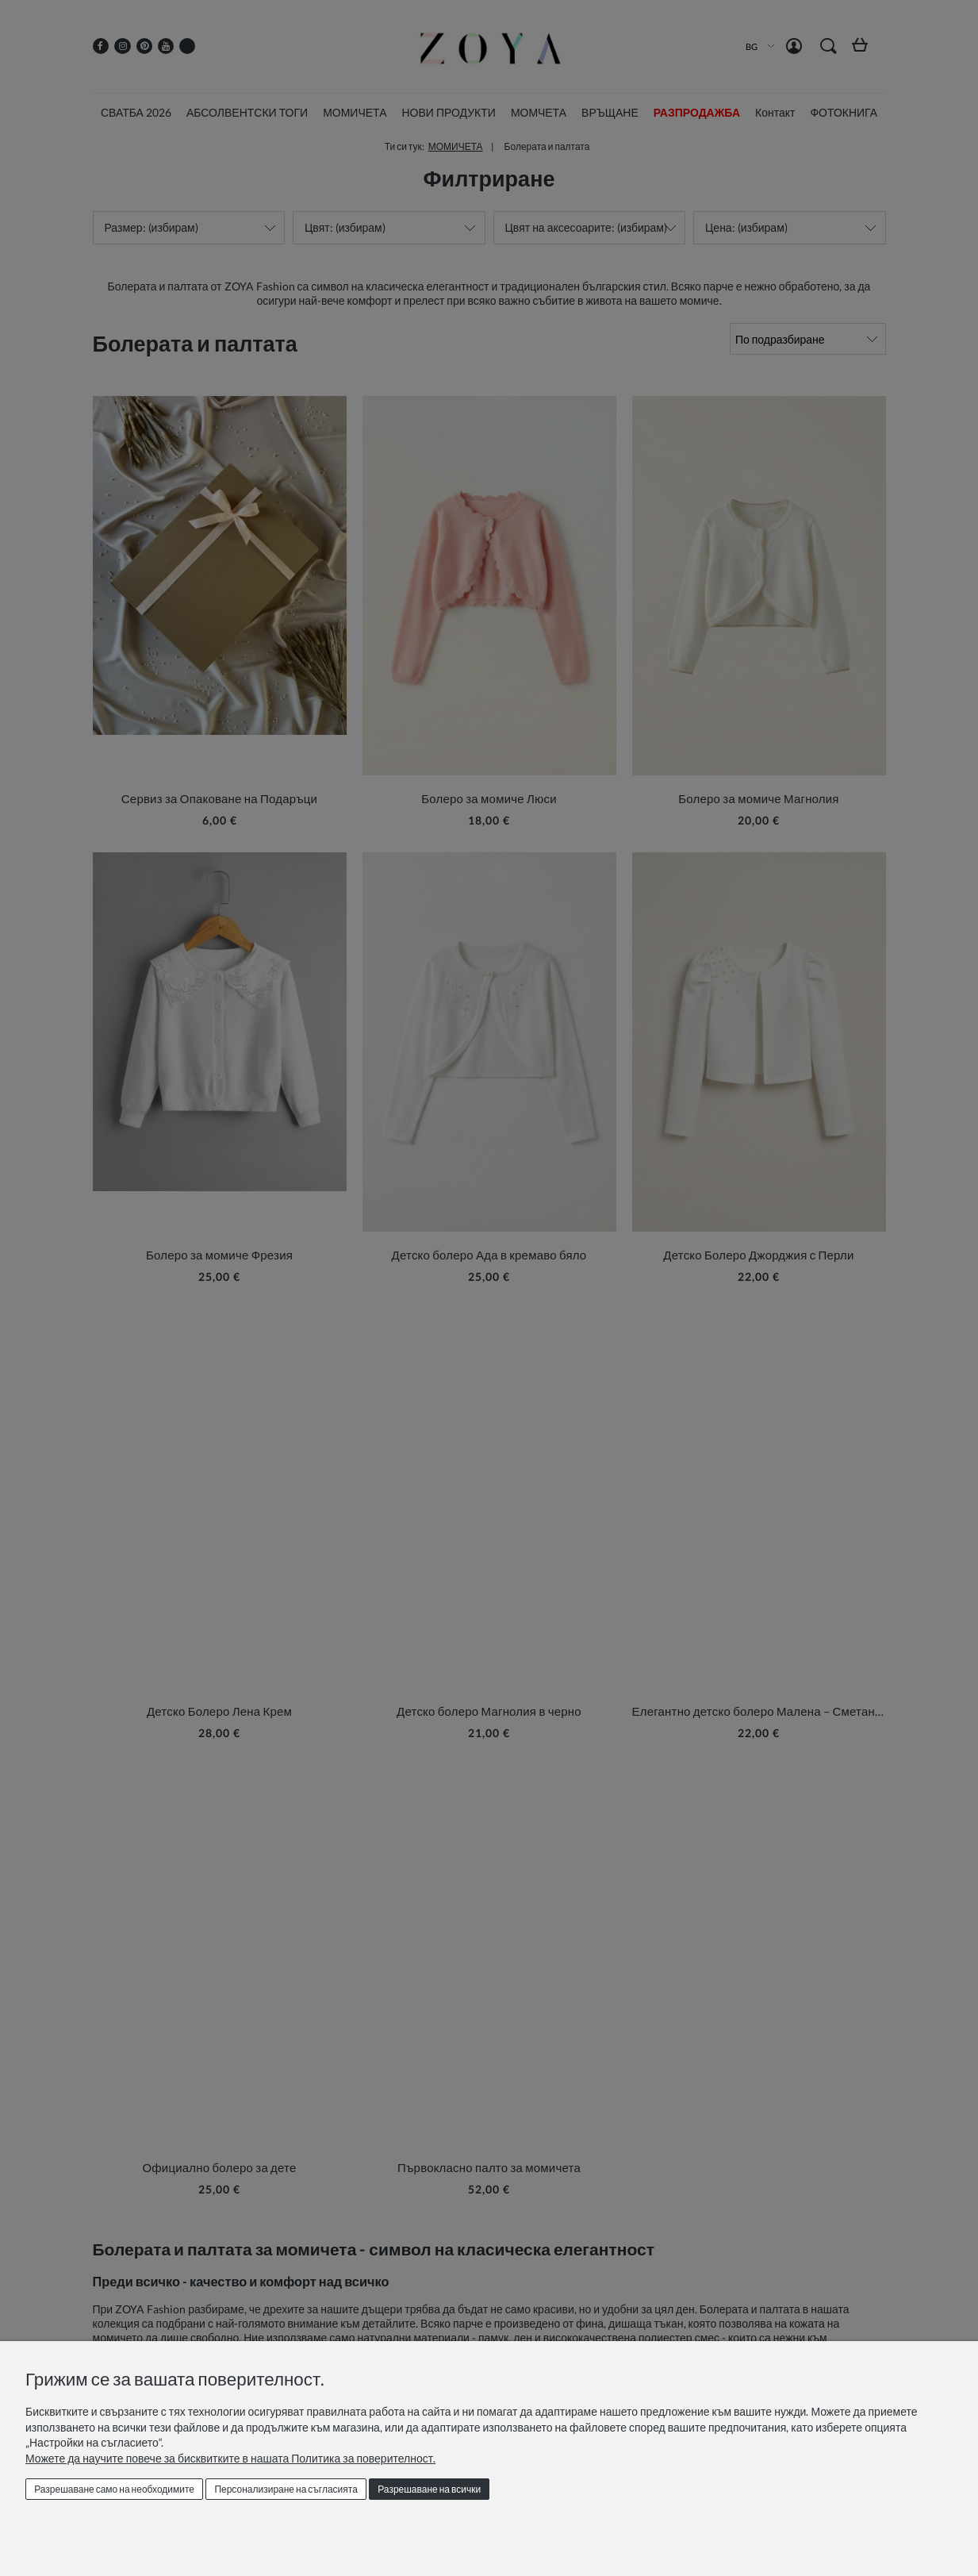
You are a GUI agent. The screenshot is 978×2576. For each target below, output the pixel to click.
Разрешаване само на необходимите (114, 2489)
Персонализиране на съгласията (285, 2489)
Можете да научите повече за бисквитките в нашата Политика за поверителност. (230, 2458)
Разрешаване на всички (429, 2489)
